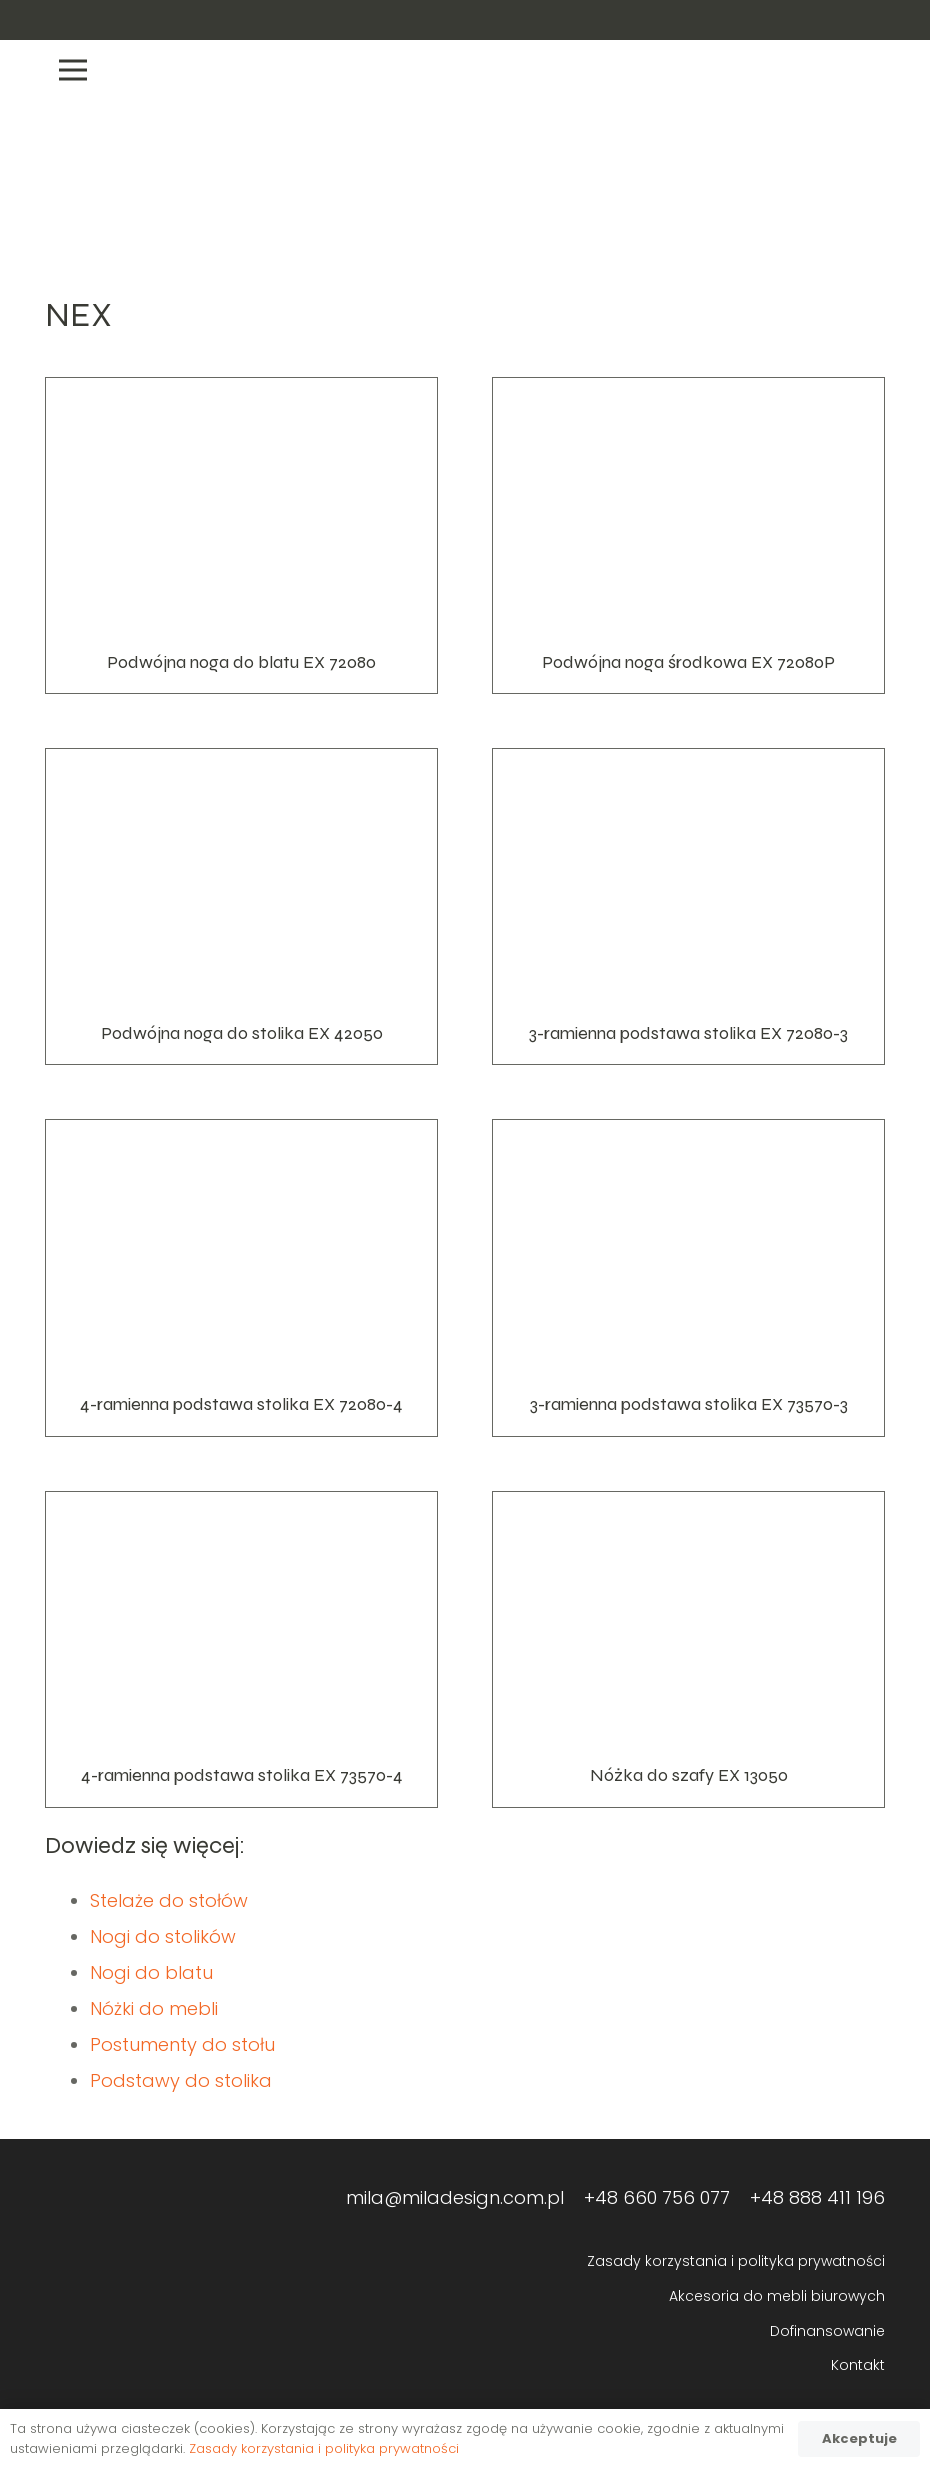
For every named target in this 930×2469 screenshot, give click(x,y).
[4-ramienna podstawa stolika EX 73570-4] (241, 1649)
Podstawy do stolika (181, 2080)
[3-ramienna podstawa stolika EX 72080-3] (688, 906)
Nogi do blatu (151, 1972)
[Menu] (465, 70)
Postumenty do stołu (182, 2044)
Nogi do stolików (163, 1936)
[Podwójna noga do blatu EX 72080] (241, 535)
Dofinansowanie (827, 2331)
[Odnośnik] (799, 20)
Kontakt (858, 2365)
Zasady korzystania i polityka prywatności (736, 2261)
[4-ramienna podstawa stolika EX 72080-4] (241, 1277)
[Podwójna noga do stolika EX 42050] (241, 906)
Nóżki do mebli (154, 2008)
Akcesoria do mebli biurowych (777, 2296)
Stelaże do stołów (169, 1900)
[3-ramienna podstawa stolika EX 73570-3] (688, 1277)
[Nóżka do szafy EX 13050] (688, 1649)
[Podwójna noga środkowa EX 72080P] (688, 535)
